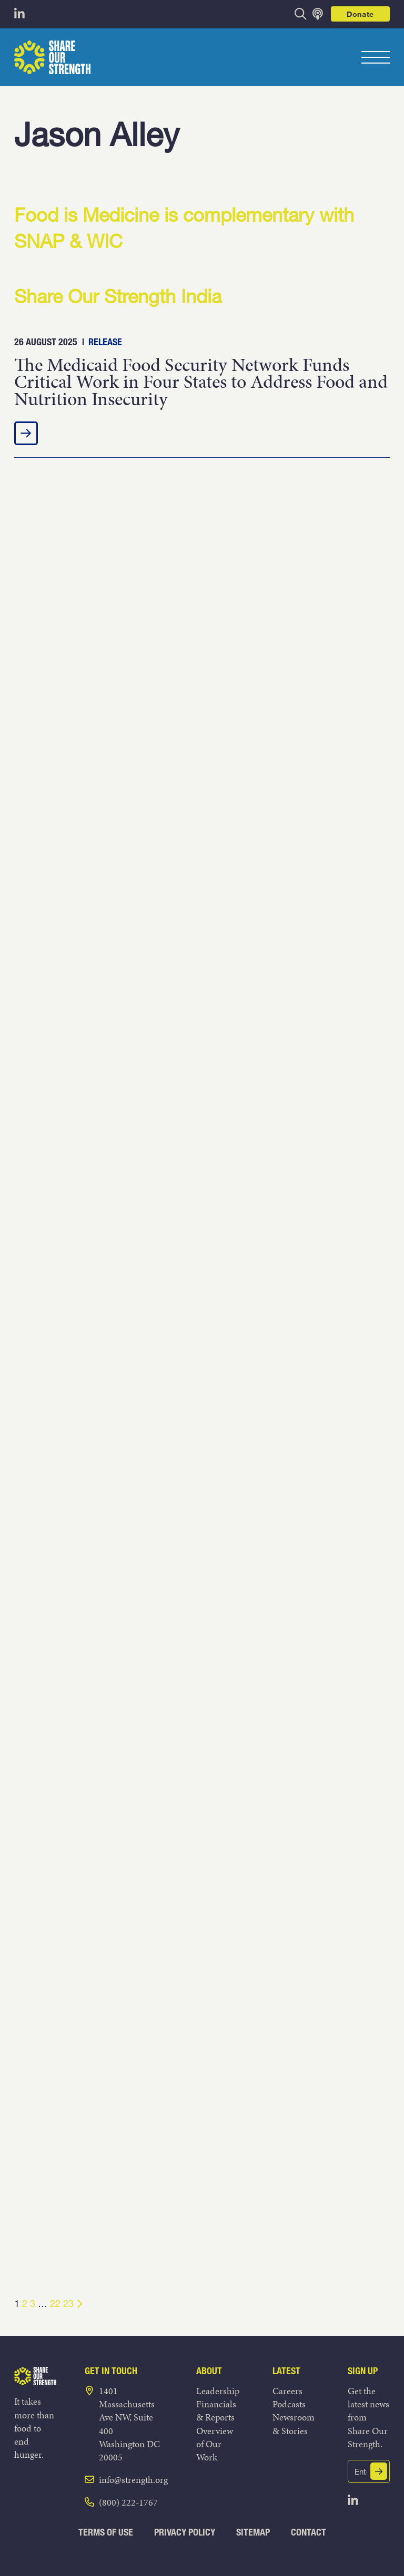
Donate (360, 13)
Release (105, 342)
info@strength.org (133, 2479)
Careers (287, 2390)
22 (55, 2303)
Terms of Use (105, 2532)
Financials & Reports (216, 2410)
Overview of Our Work (214, 2444)
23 (68, 2303)
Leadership (217, 2390)
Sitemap (253, 2532)
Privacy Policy (184, 2532)
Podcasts (289, 2403)
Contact (308, 2532)
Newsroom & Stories (293, 2423)
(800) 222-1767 (128, 2502)
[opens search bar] (300, 14)
